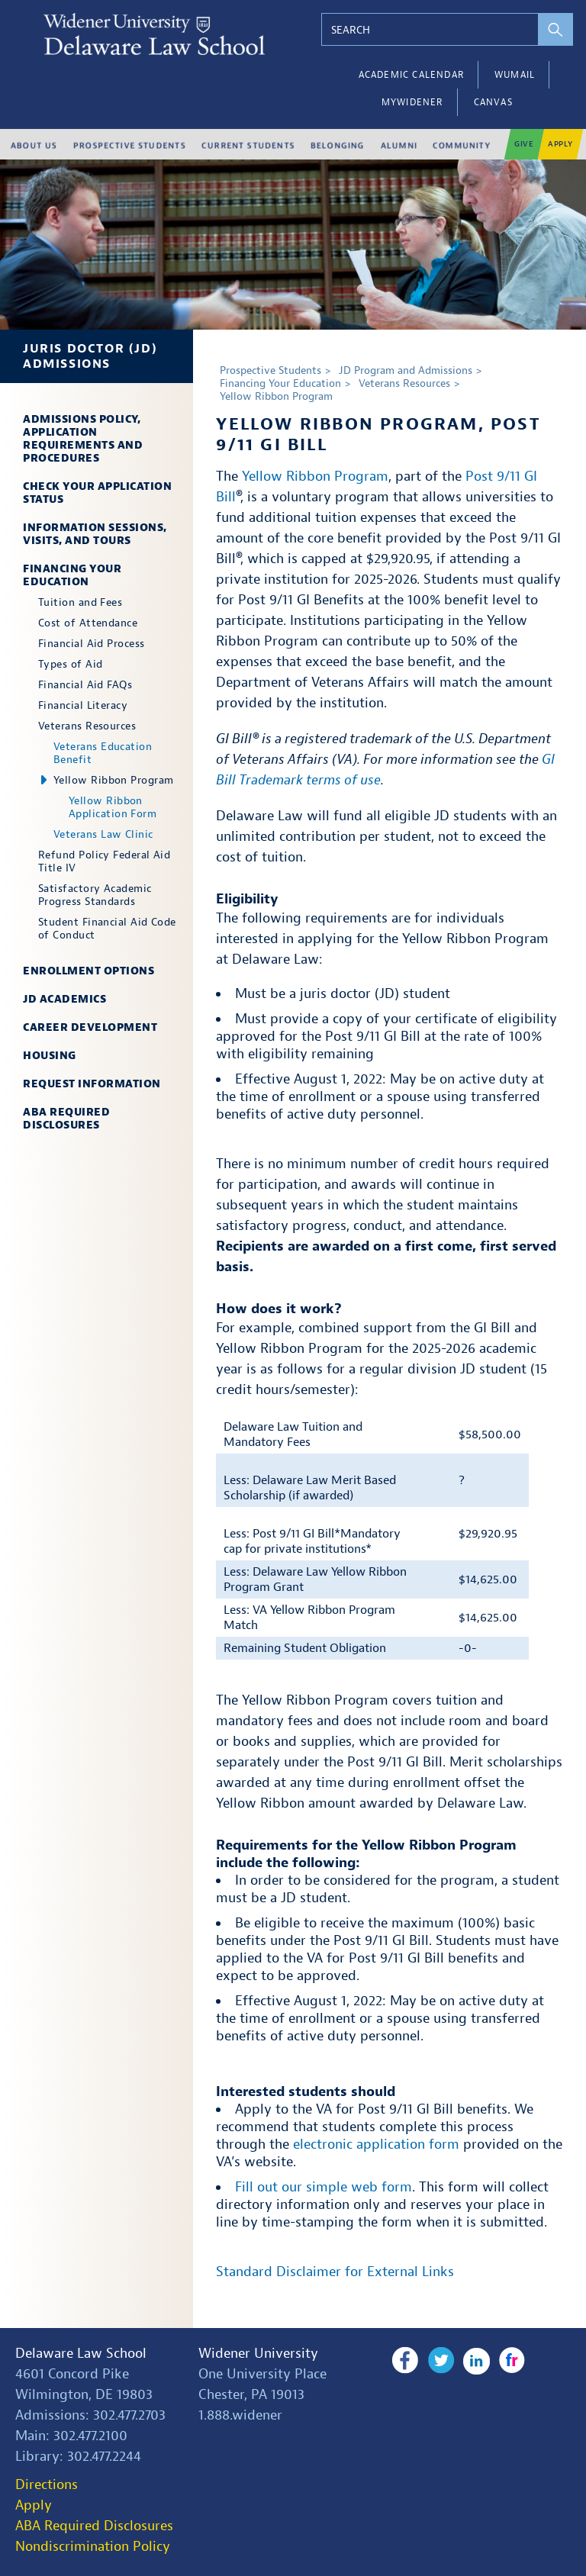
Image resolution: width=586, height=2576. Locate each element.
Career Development (90, 1027)
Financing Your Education (72, 575)
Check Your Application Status (97, 493)
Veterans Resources (87, 726)
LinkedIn (475, 2361)
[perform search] (556, 29)
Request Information (92, 1083)
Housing (49, 1055)
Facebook (404, 2361)
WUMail (514, 75)
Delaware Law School (80, 2353)
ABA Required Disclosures (66, 1119)
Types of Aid (70, 664)
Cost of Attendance (87, 623)
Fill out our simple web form (323, 2187)
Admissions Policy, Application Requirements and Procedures (83, 439)
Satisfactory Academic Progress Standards (94, 895)
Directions (46, 2485)
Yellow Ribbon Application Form (112, 807)
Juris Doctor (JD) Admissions (90, 356)
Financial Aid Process (91, 643)
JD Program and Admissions (405, 370)
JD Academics (64, 999)
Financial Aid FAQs (85, 684)
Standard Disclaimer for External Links (335, 2272)
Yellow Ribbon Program (113, 780)
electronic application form (376, 2144)
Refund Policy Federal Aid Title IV (104, 861)
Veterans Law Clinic (103, 834)
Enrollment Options (88, 970)
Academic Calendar (411, 75)
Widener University (258, 2353)
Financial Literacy (82, 705)
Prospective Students (270, 370)
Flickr (510, 2361)
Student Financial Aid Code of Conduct (107, 929)
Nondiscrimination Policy (92, 2546)
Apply (33, 2505)
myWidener (412, 102)
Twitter (440, 2361)
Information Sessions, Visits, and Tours (95, 534)
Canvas (493, 102)
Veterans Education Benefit (102, 753)
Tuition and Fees (80, 602)
